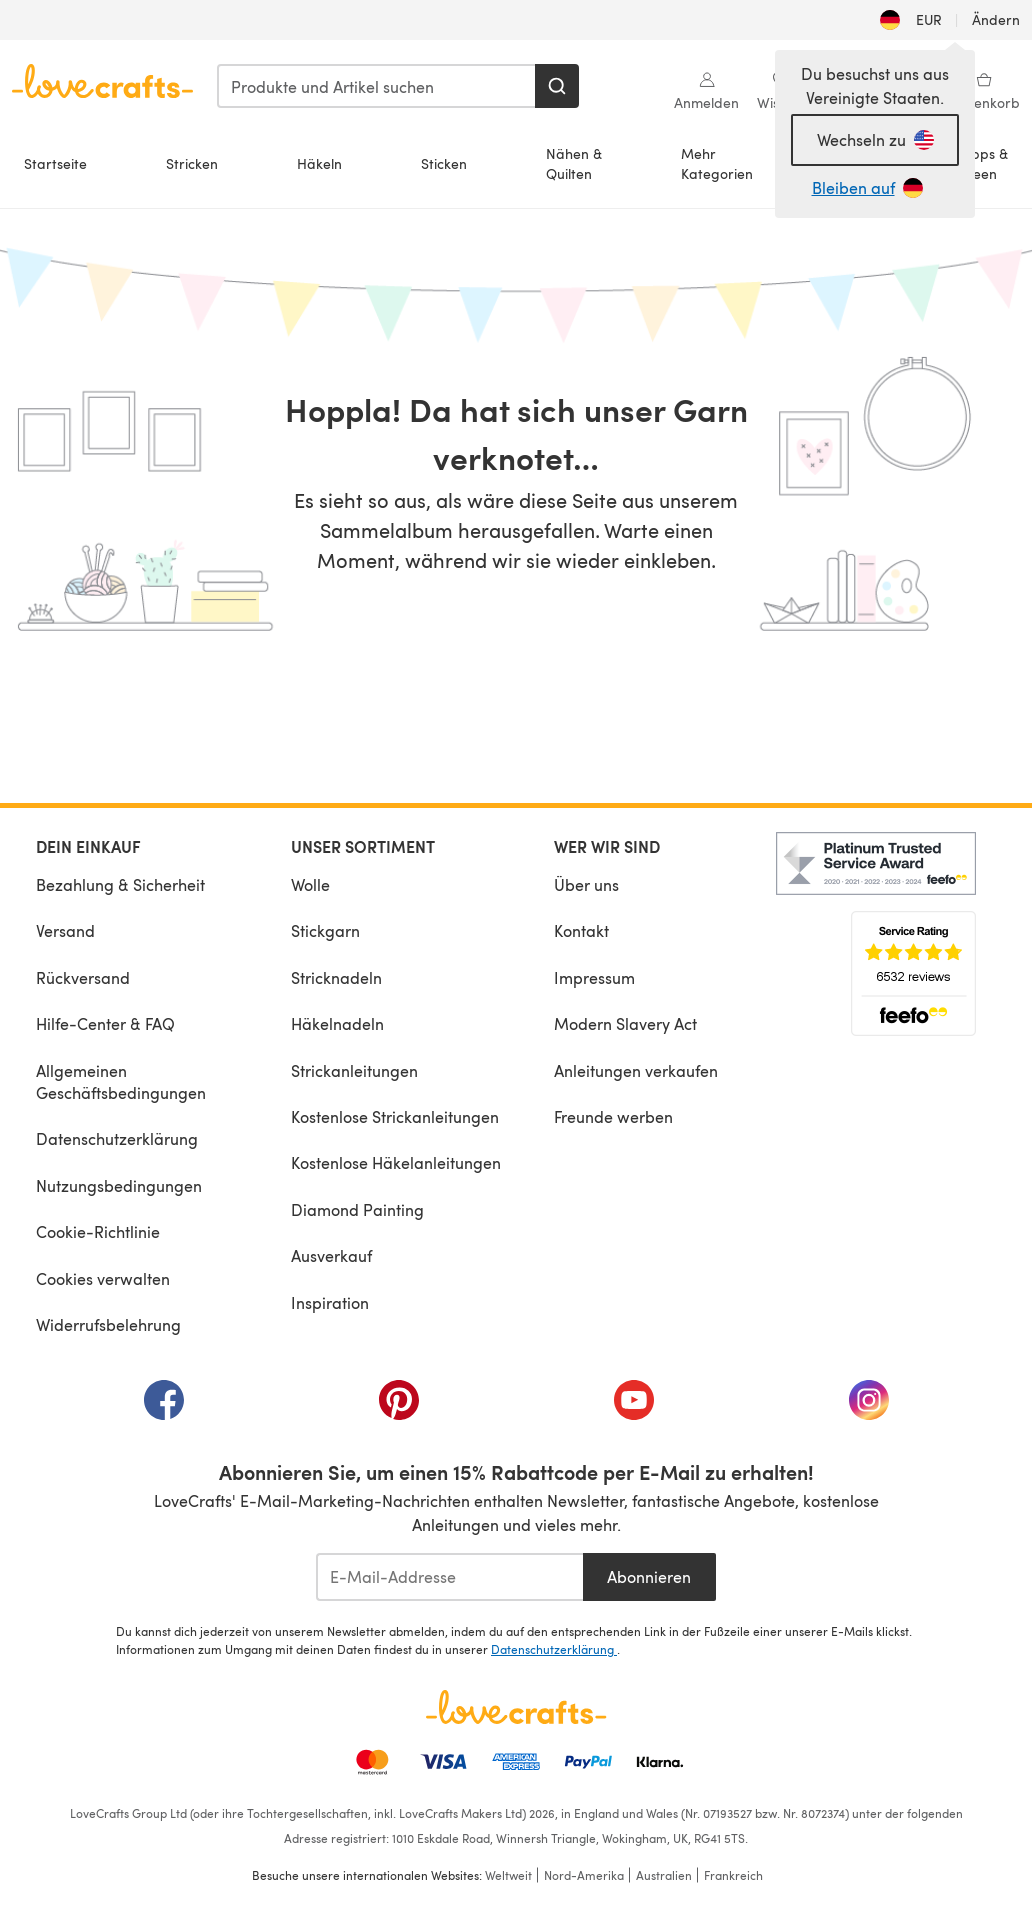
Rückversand (83, 977)
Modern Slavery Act (625, 1023)
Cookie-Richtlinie (98, 1231)
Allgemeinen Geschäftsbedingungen (121, 1081)
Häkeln (319, 163)
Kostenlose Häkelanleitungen (396, 1162)
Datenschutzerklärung (117, 1138)
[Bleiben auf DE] (875, 188)
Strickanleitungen (354, 1070)
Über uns (586, 884)
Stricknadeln (336, 977)
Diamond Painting (357, 1209)
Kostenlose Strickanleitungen (395, 1116)
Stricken (192, 163)
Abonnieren (649, 1576)
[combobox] (377, 86)
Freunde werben (613, 1116)
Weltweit (508, 1875)
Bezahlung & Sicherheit (120, 884)
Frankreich (733, 1875)
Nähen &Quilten (574, 163)
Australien (664, 1875)
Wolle (310, 884)
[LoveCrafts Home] (516, 1707)
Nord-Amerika (584, 1875)
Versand (65, 930)
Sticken (444, 163)
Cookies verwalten (103, 1278)
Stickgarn (325, 930)
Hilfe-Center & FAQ (105, 1023)
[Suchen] (557, 86)
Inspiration (330, 1302)
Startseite (55, 163)
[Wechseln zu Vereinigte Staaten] (875, 140)
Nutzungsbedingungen (119, 1185)
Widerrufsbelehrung (108, 1324)
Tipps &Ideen (984, 163)
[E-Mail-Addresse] (449, 1577)
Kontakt (581, 930)
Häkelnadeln (337, 1023)
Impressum (594, 977)
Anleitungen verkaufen (636, 1070)
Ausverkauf (331, 1255)
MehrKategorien (717, 163)
